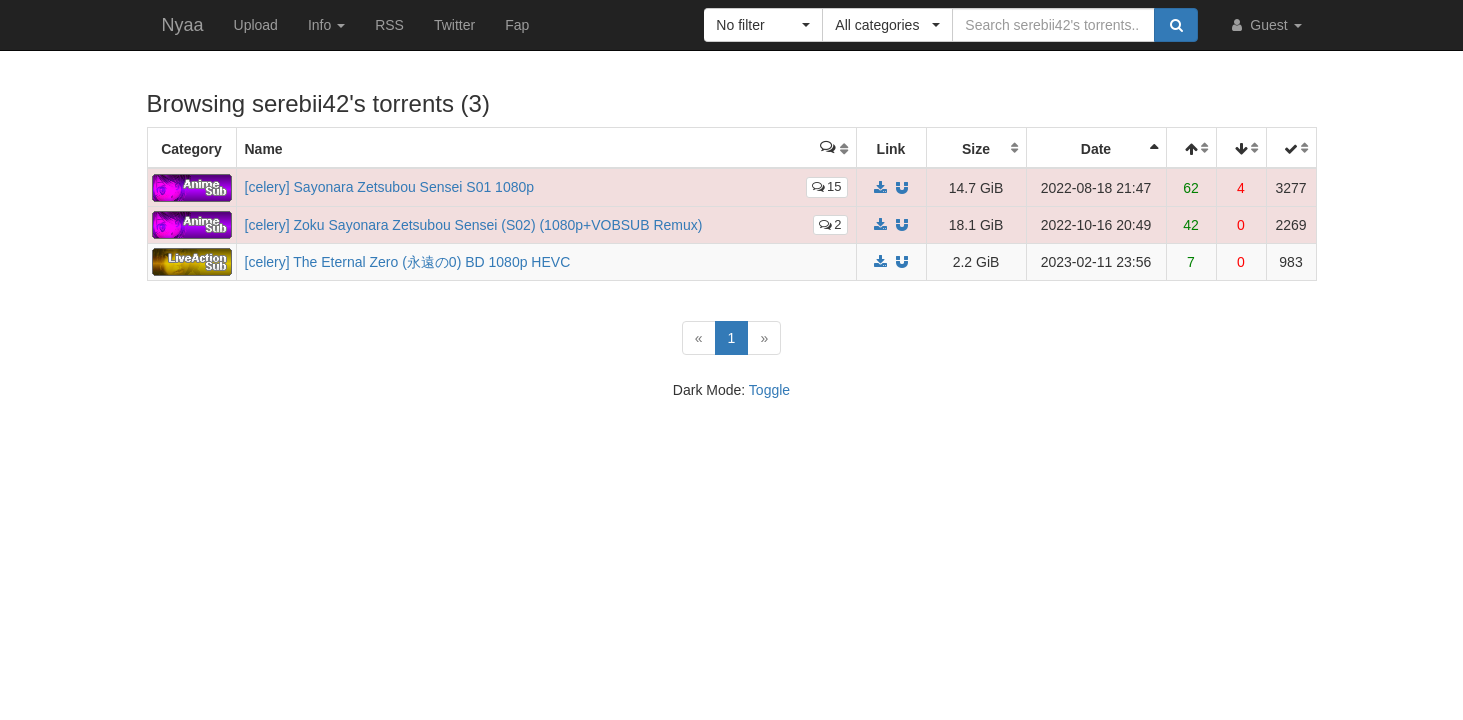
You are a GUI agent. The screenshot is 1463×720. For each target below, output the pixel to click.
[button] (763, 25)
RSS (389, 25)
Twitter (454, 25)
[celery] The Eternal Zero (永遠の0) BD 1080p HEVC (408, 262)
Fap (517, 25)
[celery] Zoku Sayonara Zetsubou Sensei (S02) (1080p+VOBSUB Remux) (474, 225)
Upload (256, 25)
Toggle (769, 390)
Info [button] (326, 25)
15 (826, 186)
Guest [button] (1264, 25)
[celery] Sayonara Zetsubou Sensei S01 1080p (390, 187)
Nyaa (183, 25)
